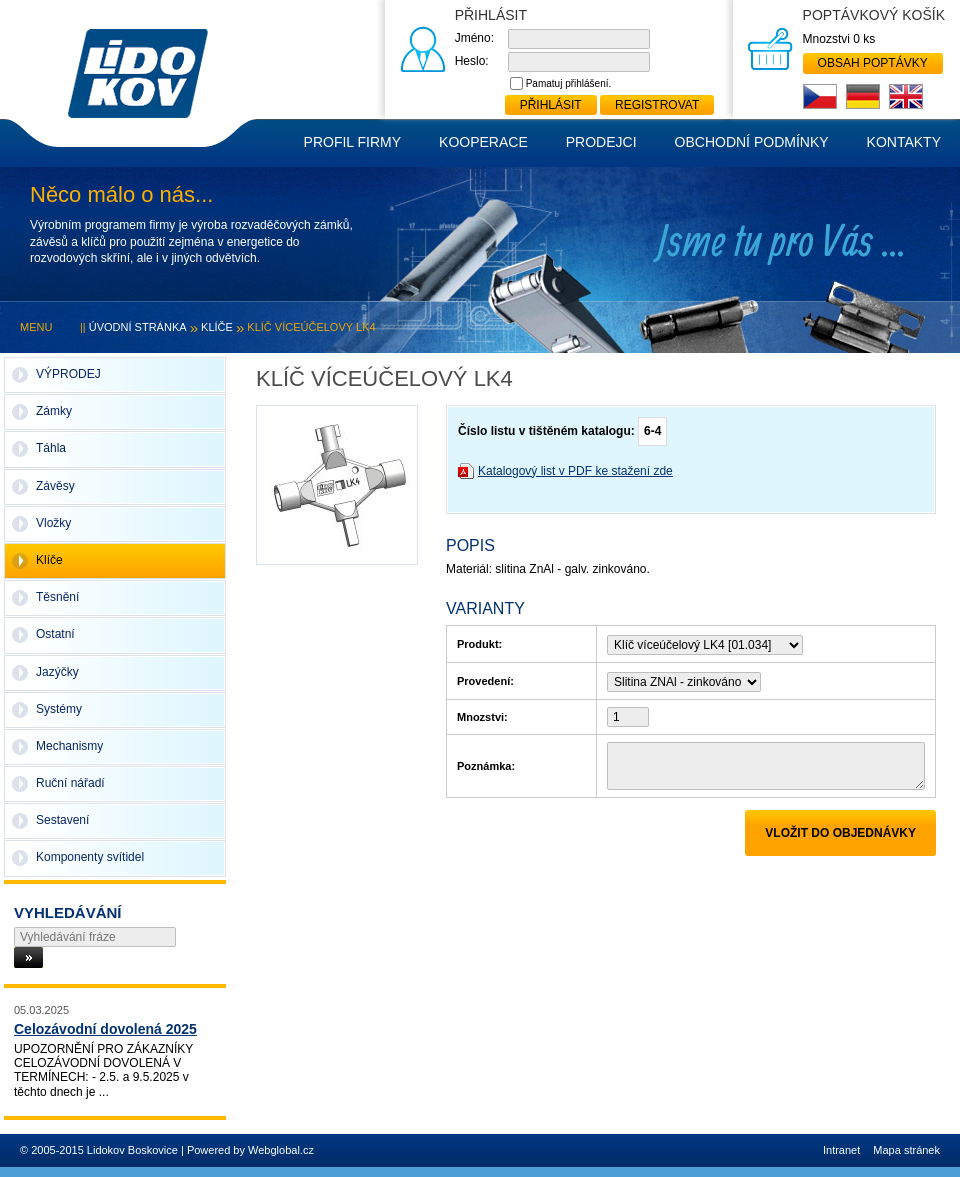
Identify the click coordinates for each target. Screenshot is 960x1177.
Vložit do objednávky (840, 833)
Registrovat (657, 105)
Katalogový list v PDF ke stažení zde (575, 471)
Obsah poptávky (873, 63)
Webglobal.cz (281, 1150)
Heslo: (472, 61)
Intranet (841, 1150)
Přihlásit (551, 105)
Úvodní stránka (138, 327)
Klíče (217, 327)
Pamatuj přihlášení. (569, 83)
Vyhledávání (68, 912)
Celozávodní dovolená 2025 (105, 1029)
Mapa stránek (906, 1150)
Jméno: (474, 38)
